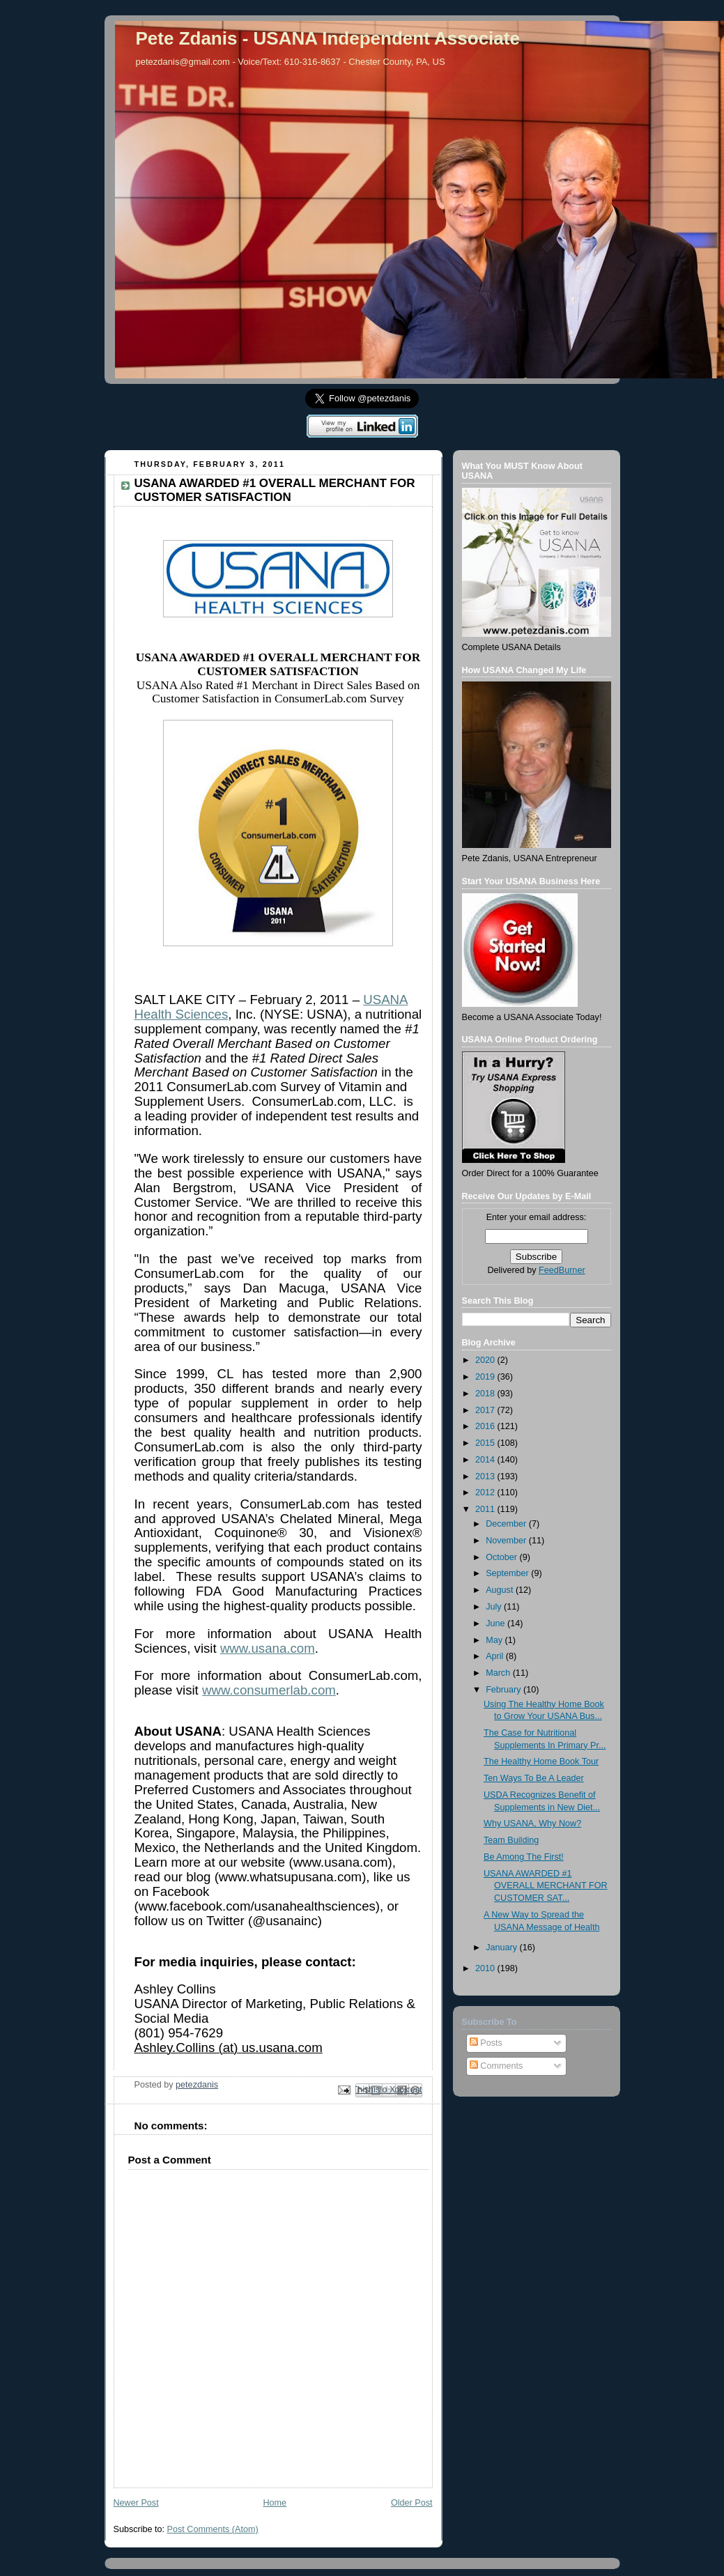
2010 (486, 1968)
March (499, 1673)
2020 (486, 1360)
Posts (486, 2043)
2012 (486, 1492)
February (504, 1690)
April (496, 1656)
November (507, 1540)
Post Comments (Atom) (213, 2529)
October (502, 1557)
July (495, 1607)
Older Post (412, 2503)
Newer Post (136, 2503)
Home (274, 2503)
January (502, 1947)
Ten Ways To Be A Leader (534, 1778)
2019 (486, 1377)
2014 (486, 1460)
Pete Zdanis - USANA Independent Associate (328, 38)
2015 (486, 1443)
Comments (496, 2066)
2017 (486, 1410)
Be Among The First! (524, 1857)
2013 (486, 1476)
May (495, 1640)
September (508, 1573)
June (496, 1623)
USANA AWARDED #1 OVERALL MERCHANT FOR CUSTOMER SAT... (546, 1886)
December (507, 1524)
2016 (486, 1426)
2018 (486, 1393)
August (501, 1590)
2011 (486, 1509)
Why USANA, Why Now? (532, 1823)
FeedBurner (562, 1270)
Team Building (511, 1840)
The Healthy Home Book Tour (541, 1761)
